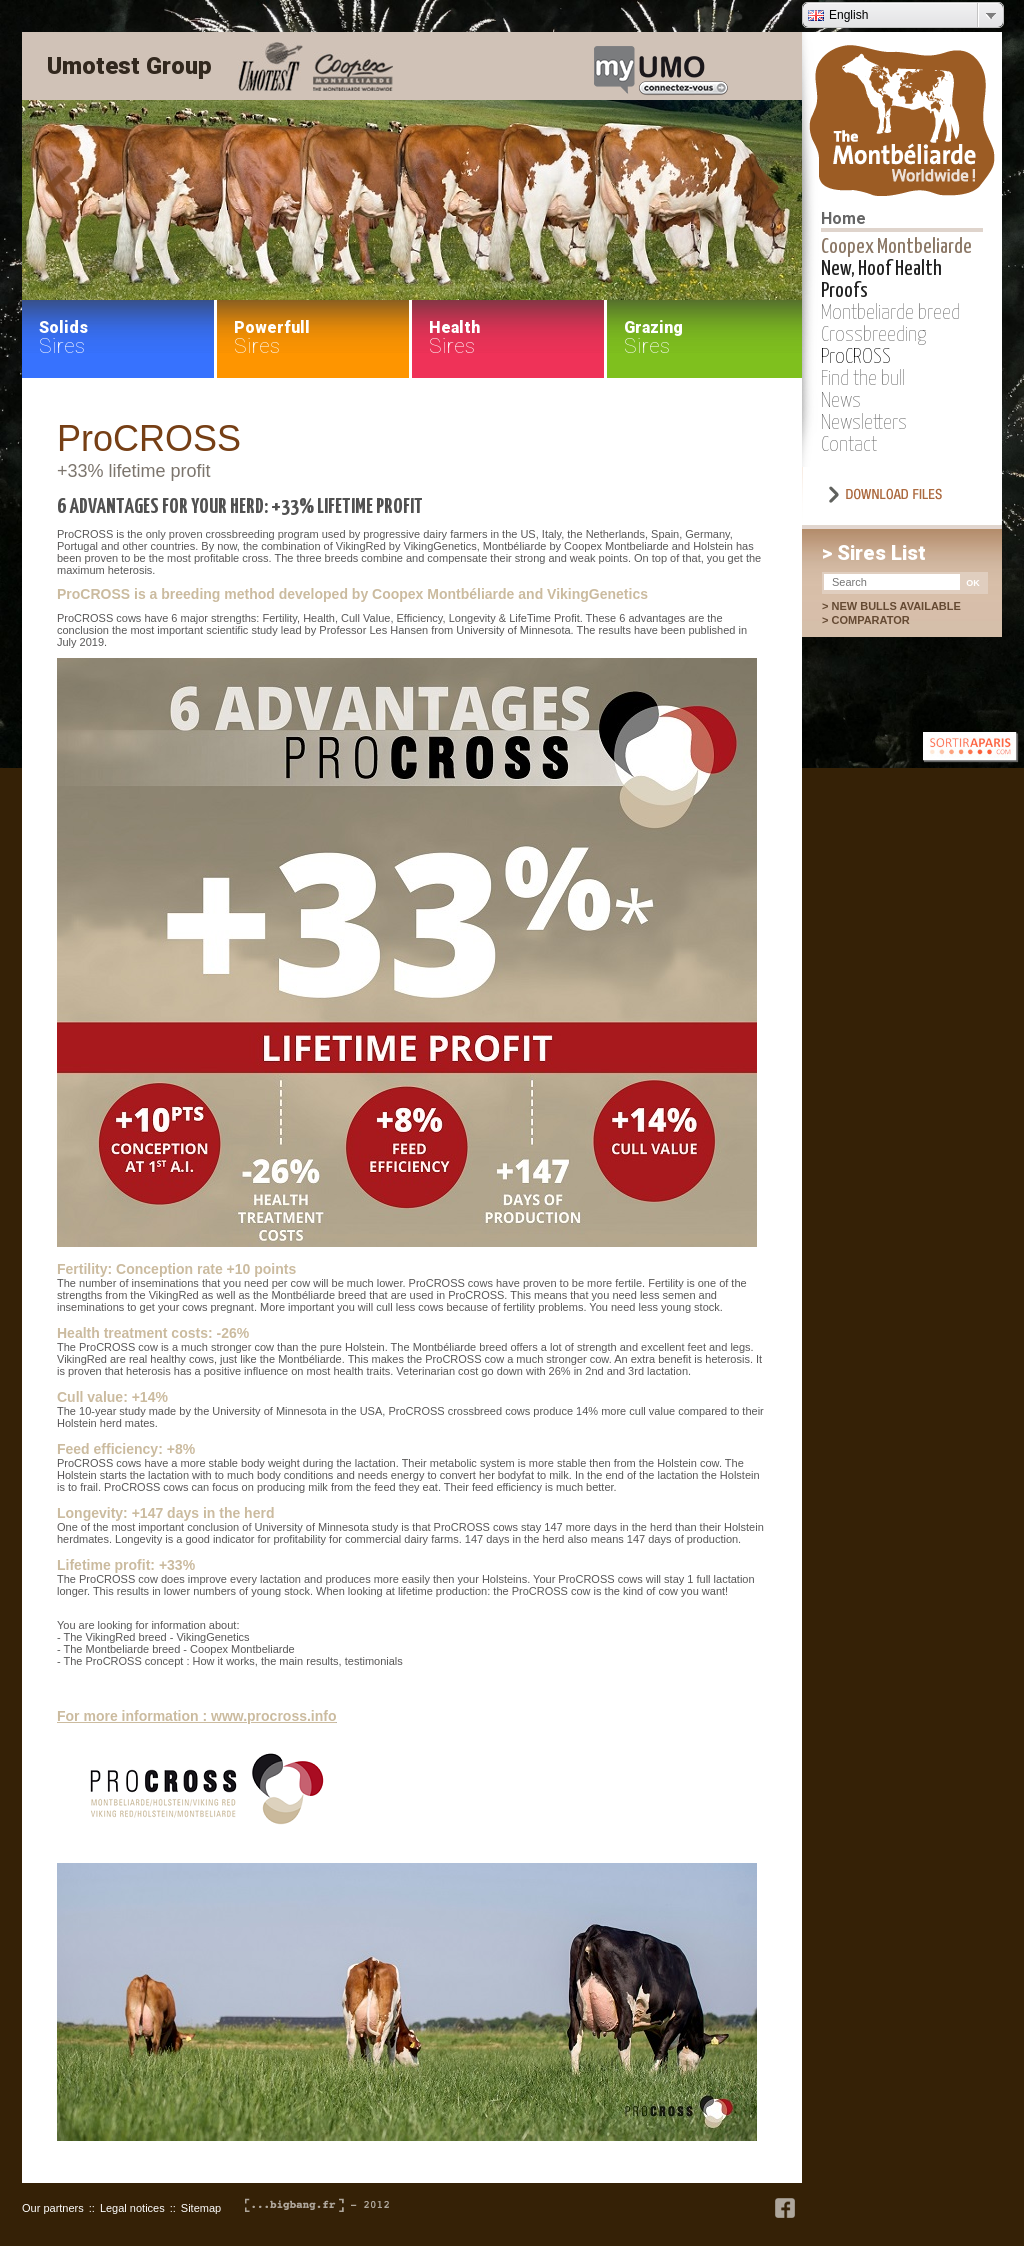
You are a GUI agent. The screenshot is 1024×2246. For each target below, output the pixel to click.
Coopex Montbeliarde (896, 247)
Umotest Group (129, 66)
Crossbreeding (873, 335)
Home (843, 218)
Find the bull (863, 379)
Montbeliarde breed (890, 313)
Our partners (53, 2208)
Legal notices (132, 2208)
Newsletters (864, 423)
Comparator (880, 620)
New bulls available (895, 606)
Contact (849, 445)
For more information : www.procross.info (197, 1716)
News (841, 401)
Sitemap (201, 2208)
